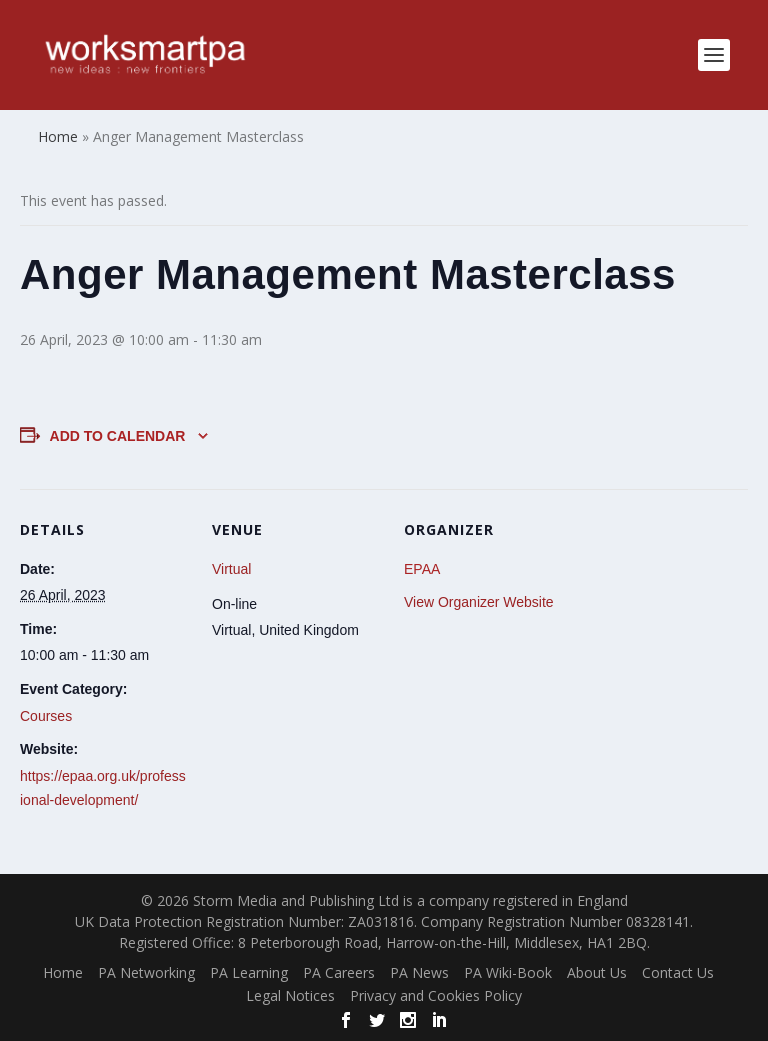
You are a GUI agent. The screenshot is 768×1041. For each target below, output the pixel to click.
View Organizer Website (479, 602)
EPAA (422, 569)
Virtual (231, 569)
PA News (419, 972)
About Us (597, 972)
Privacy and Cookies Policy (436, 995)
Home (63, 972)
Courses (46, 716)
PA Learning (249, 972)
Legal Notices (290, 995)
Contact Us (678, 972)
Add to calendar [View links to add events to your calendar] (118, 436)
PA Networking (146, 972)
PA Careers (339, 972)
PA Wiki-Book (508, 972)
